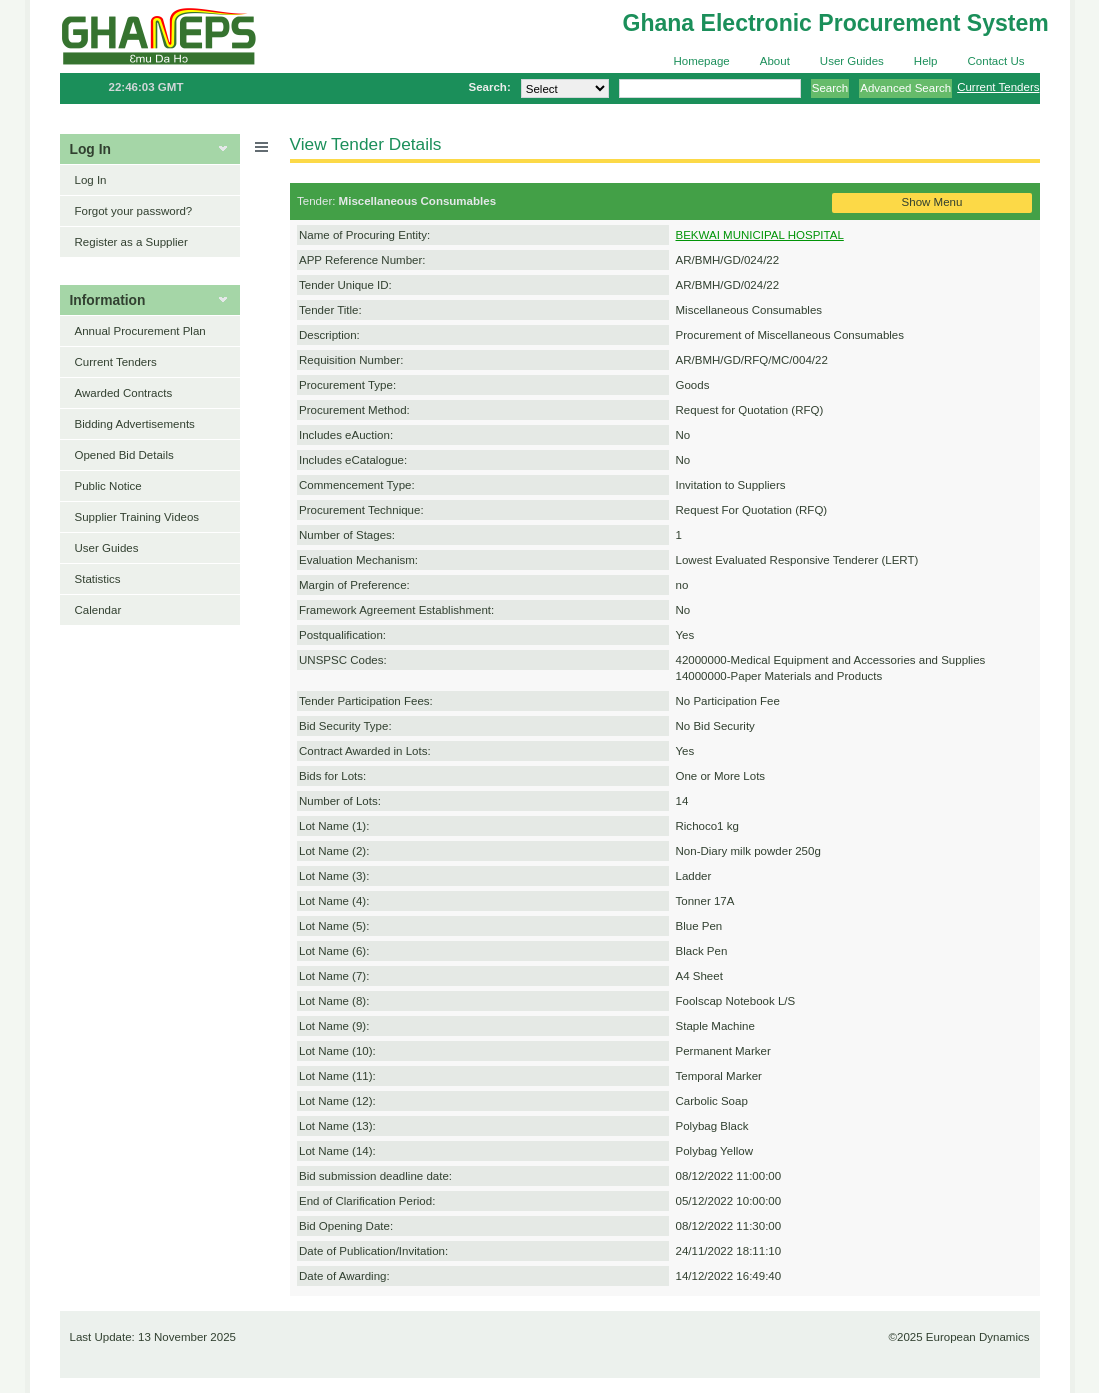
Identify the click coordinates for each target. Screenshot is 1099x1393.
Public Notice (108, 486)
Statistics (98, 579)
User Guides (852, 61)
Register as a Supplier (131, 242)
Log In (91, 180)
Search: (489, 87)
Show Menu (932, 202)
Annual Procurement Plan (140, 331)
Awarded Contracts (124, 393)
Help (926, 61)
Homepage (701, 61)
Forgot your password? (134, 211)
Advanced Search (905, 88)
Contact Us (996, 61)
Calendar (98, 610)
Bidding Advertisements (135, 424)
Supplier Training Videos (137, 517)
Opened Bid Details (124, 455)
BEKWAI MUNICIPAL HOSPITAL (760, 235)
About (775, 61)
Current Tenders (998, 87)
